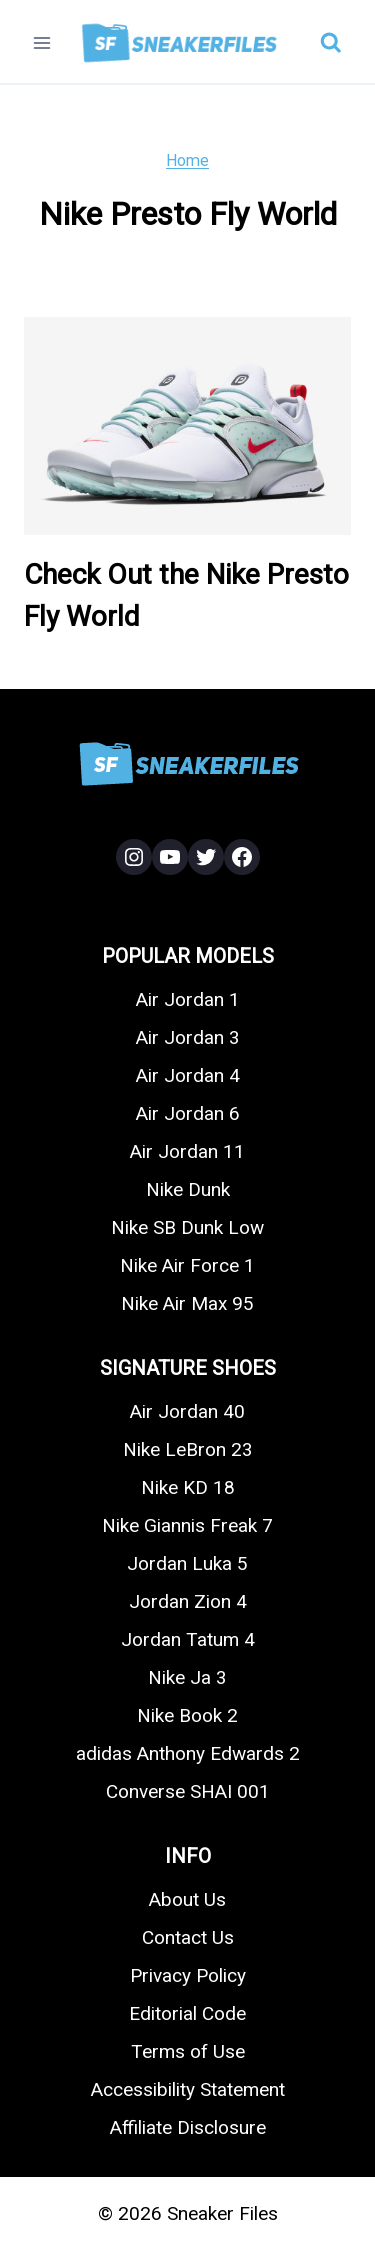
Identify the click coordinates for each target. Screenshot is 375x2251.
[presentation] (187, 426)
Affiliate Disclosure (188, 2127)
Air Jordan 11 (187, 1151)
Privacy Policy (188, 1975)
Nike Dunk (188, 1189)
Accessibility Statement (188, 2089)
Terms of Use (188, 2051)
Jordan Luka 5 (187, 1563)
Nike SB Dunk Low (187, 1227)
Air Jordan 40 (187, 1411)
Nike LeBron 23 (188, 1449)
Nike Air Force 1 (187, 1265)
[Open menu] (42, 42)
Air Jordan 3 (188, 1037)
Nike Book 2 (187, 1715)
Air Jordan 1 (188, 999)
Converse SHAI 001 (188, 1791)
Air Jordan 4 (188, 1075)
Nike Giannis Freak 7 (187, 1525)
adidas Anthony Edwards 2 (188, 1753)
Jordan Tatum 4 (188, 1639)
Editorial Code (187, 2013)
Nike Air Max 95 (187, 1303)
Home (187, 160)
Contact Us (188, 1937)
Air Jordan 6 (188, 1113)
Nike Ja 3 (187, 1677)
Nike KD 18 (188, 1487)
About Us (187, 1899)
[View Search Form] (331, 43)
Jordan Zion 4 (188, 1601)
